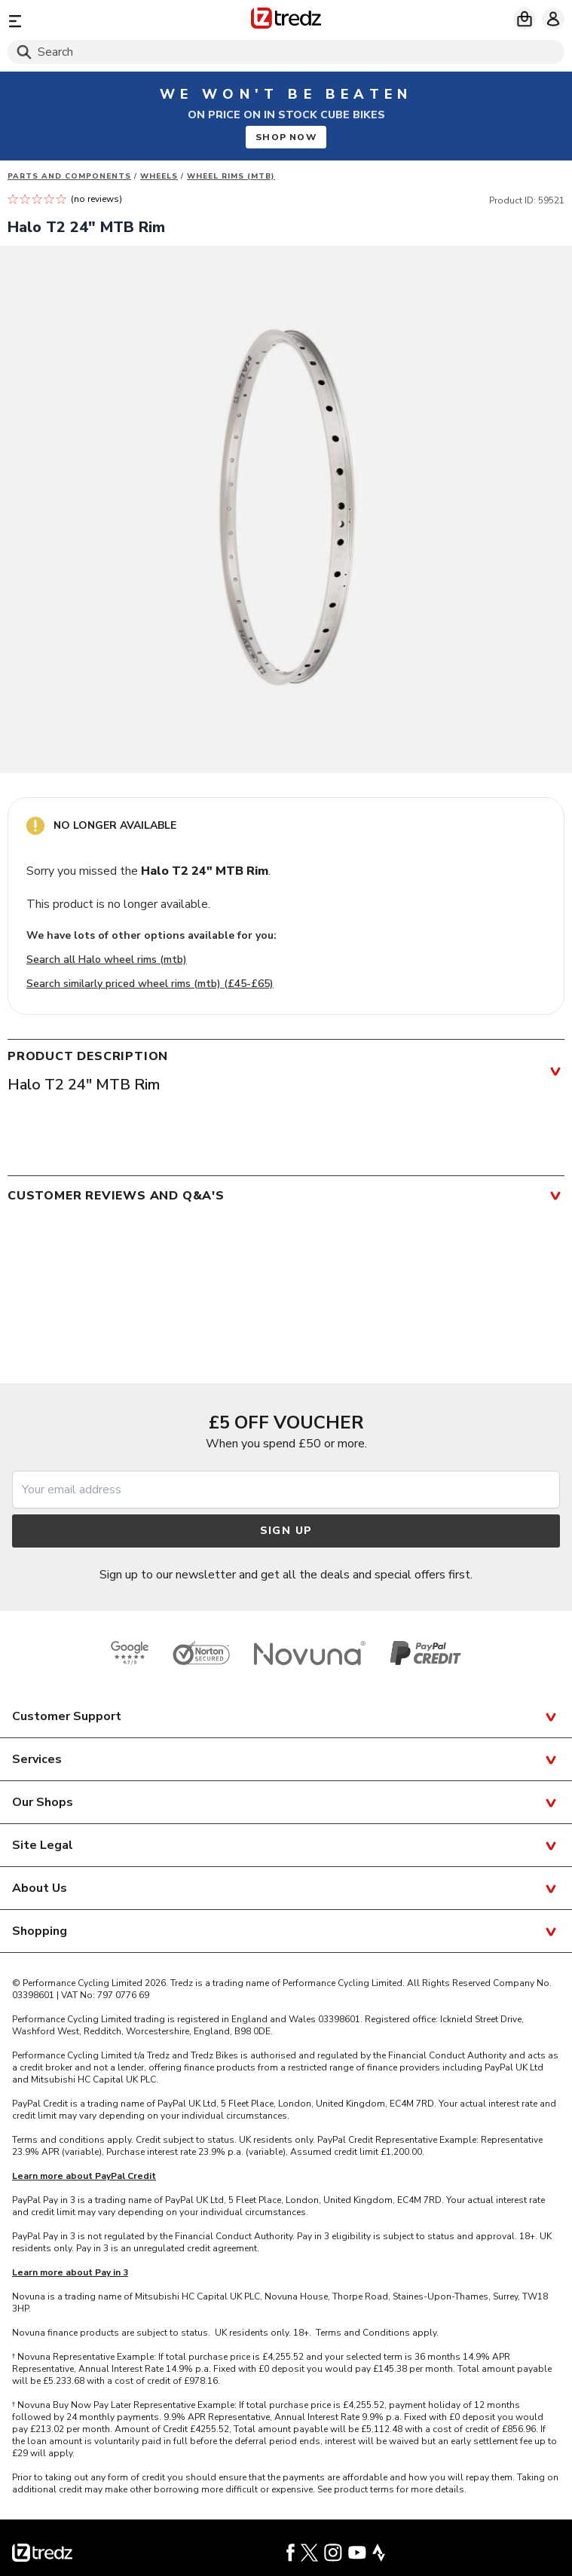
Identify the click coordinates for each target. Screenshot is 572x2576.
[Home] (286, 21)
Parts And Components (69, 176)
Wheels (159, 176)
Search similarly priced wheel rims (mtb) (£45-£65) (150, 983)
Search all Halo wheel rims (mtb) (106, 959)
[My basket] (524, 19)
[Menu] (98, 21)
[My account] (553, 19)
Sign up (286, 1530)
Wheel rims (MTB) (231, 176)
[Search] (286, 52)
